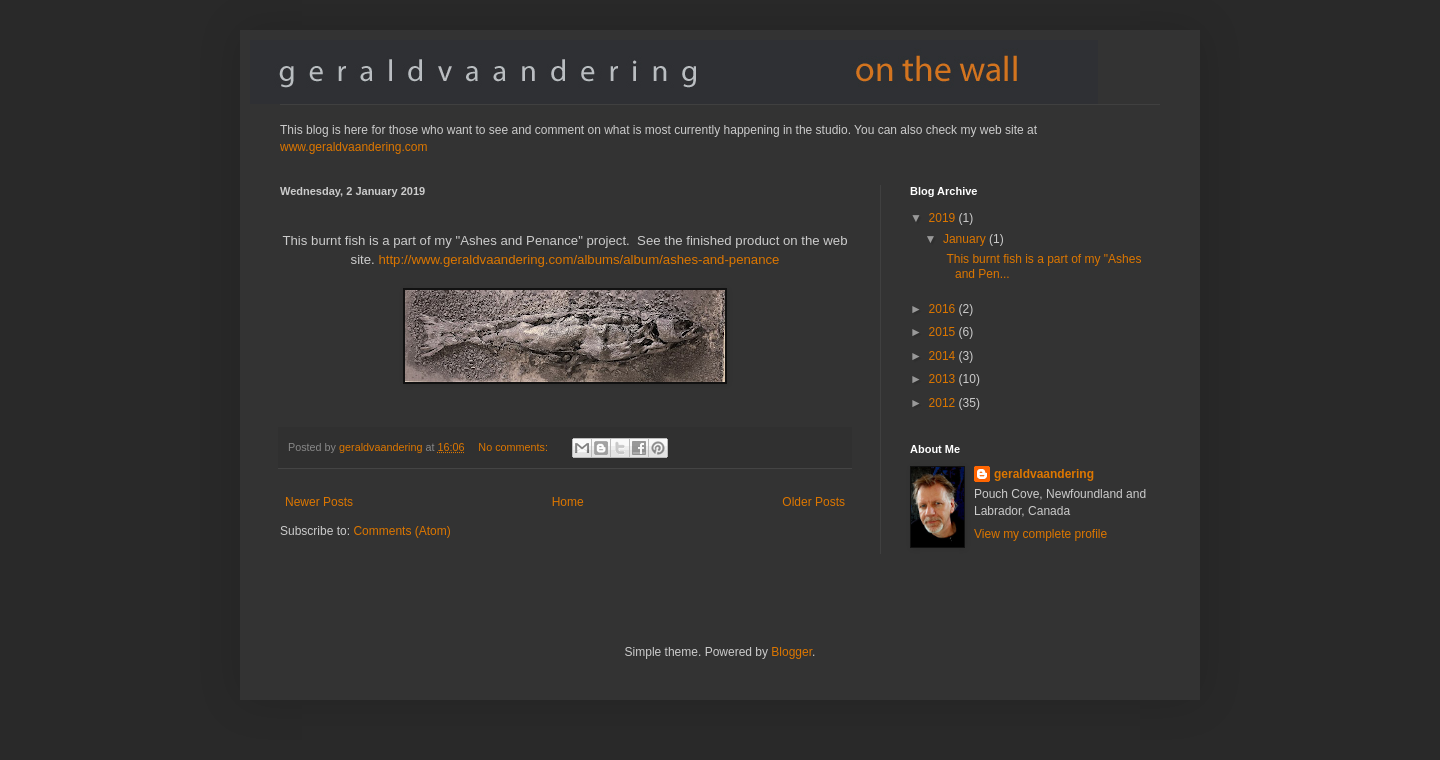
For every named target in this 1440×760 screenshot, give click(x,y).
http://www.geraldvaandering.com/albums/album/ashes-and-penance (578, 259)
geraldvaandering (1044, 474)
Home (568, 502)
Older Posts (813, 502)
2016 (944, 309)
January (966, 239)
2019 (944, 218)
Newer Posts (319, 502)
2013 (944, 379)
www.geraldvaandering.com (353, 147)
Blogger (791, 652)
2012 (944, 403)
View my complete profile (1040, 534)
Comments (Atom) (401, 531)
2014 (944, 356)
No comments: (514, 447)
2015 (944, 332)
